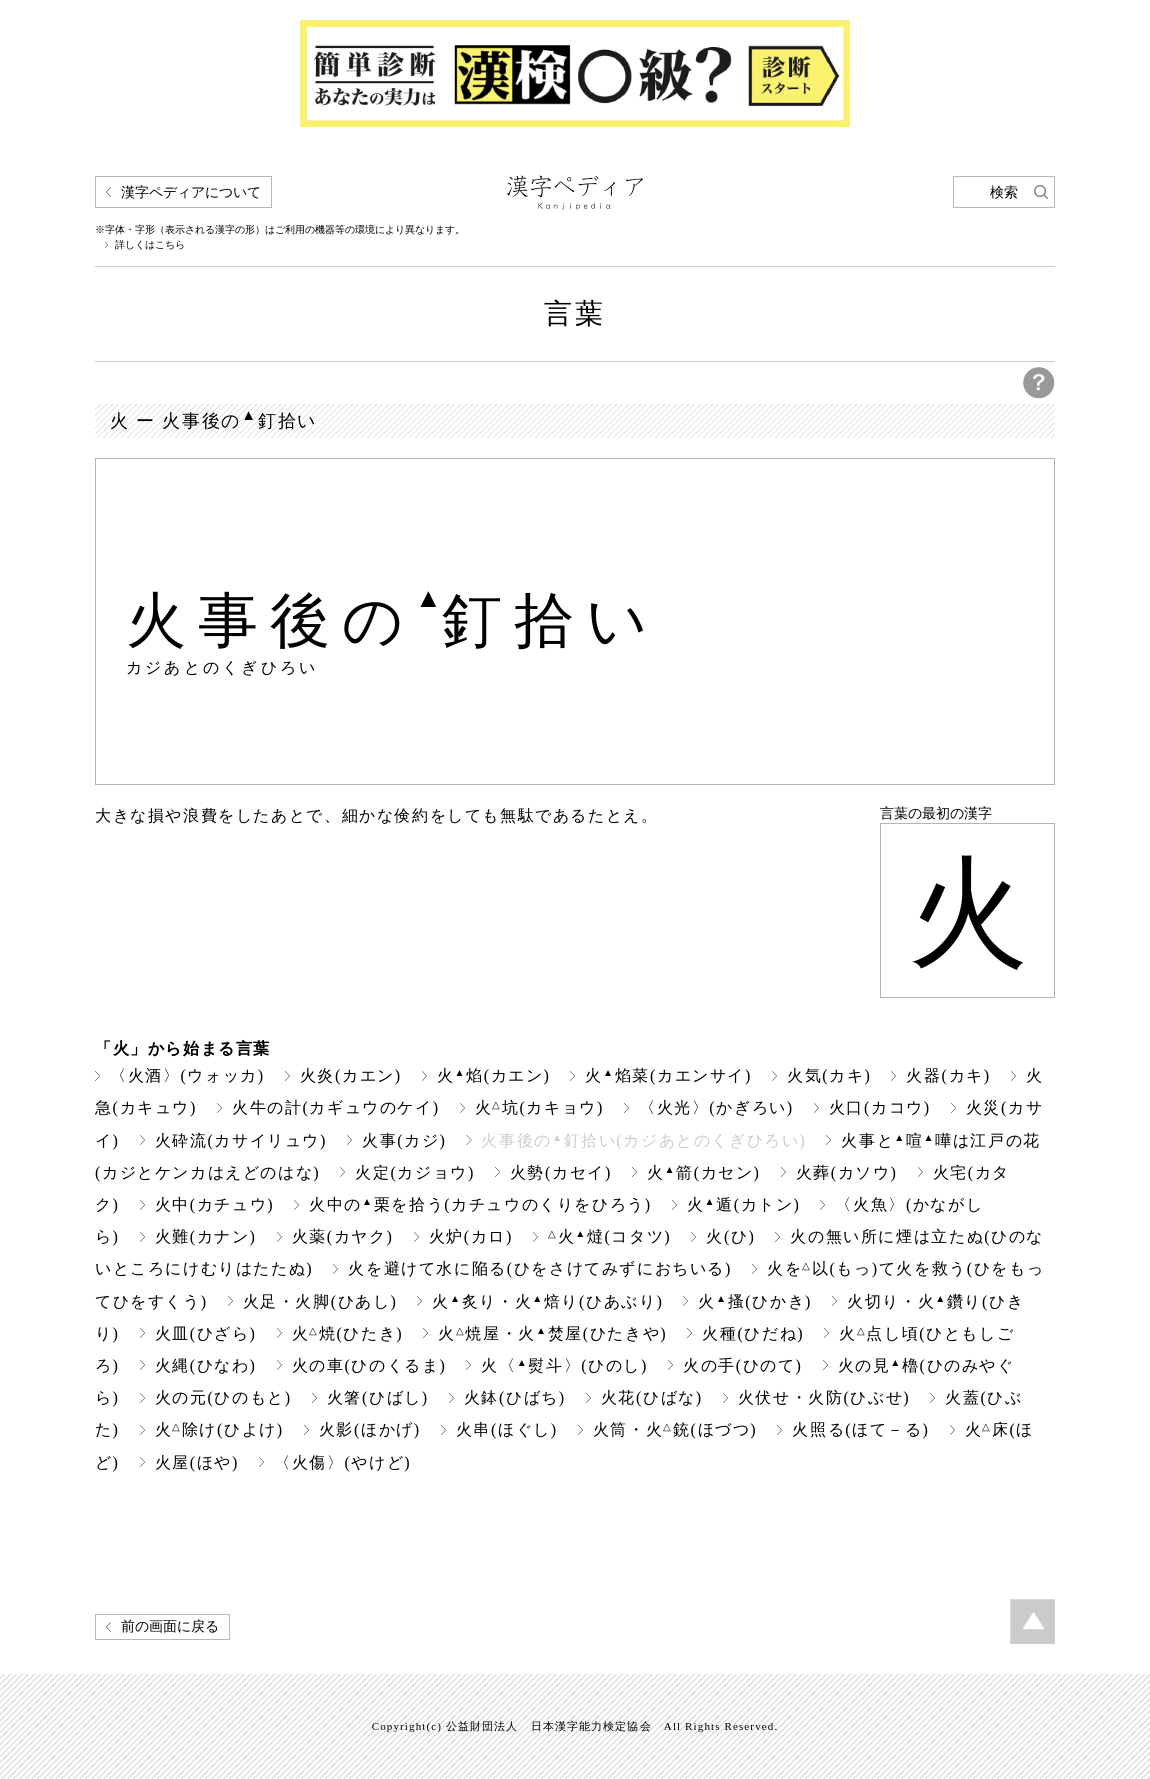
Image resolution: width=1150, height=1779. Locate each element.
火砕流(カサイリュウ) (241, 1140)
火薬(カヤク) (343, 1236)
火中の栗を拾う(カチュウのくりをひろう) (480, 1204)
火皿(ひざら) (206, 1333)
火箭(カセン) (704, 1172)
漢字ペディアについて (191, 192)
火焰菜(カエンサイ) (668, 1075)
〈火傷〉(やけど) (342, 1462)
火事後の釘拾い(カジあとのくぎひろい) (643, 1140)
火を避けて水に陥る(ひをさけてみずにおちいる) (540, 1268)
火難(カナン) (206, 1236)
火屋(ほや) (197, 1462)
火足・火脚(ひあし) (320, 1301)
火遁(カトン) (744, 1204)
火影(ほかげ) (370, 1429)
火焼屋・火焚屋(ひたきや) (552, 1333)
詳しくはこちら (150, 245)
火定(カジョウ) (415, 1172)
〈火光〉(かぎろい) (716, 1107)
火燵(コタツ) (609, 1236)
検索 (1004, 192)
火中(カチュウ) (215, 1204)
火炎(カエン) (351, 1075)
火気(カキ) (829, 1075)
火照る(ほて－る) (860, 1429)
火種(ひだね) (753, 1333)
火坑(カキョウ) (539, 1107)
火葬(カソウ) (847, 1172)
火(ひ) (730, 1236)
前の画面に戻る (170, 1626)
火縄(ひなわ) (206, 1365)
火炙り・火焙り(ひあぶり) (547, 1301)
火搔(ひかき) (755, 1301)
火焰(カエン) (494, 1075)
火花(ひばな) (652, 1397)
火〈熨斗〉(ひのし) (564, 1365)
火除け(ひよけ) (219, 1429)
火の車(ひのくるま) (369, 1365)
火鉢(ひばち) (515, 1397)
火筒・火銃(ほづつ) (675, 1429)
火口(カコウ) (880, 1107)
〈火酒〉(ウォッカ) (187, 1075)
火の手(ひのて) (743, 1365)
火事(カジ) (404, 1140)
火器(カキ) (948, 1075)
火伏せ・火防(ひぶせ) (824, 1397)
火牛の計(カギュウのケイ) (336, 1107)
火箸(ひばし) (378, 1397)
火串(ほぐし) (507, 1429)
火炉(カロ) (471, 1236)
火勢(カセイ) (561, 1172)
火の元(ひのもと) (223, 1397)
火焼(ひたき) (348, 1333)
